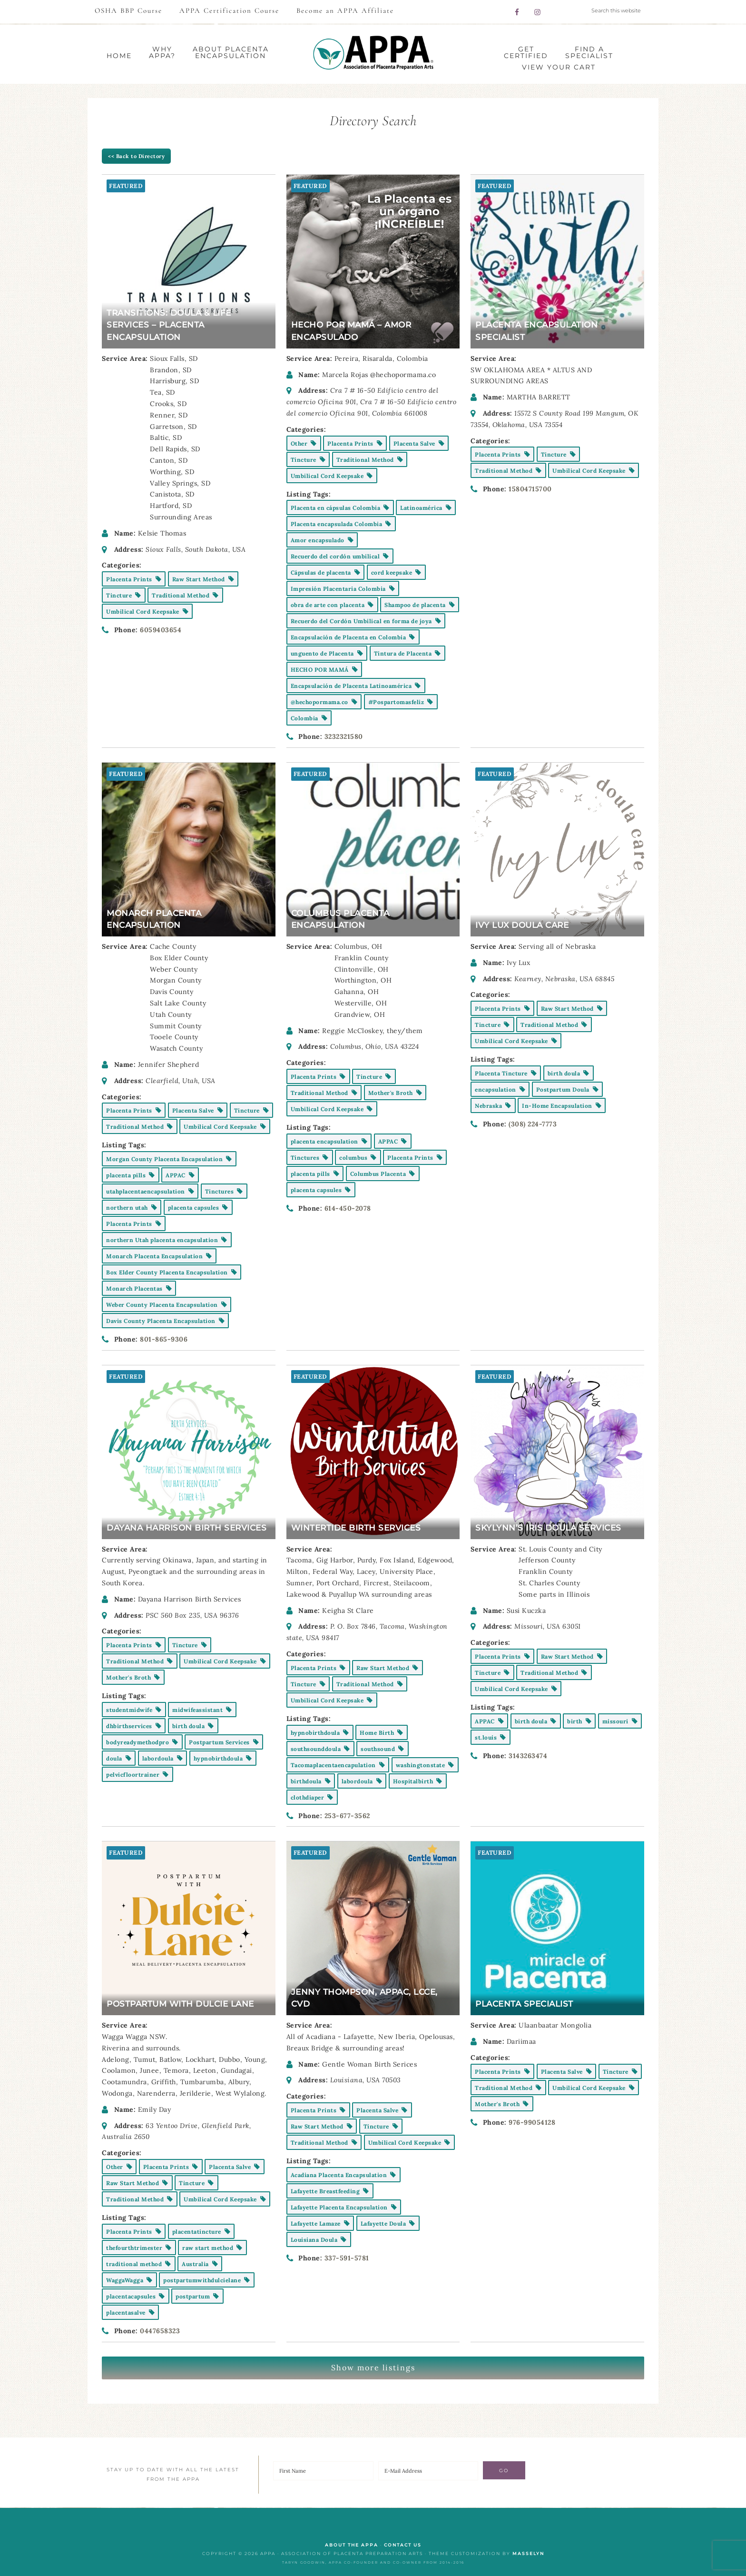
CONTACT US (403, 2544)
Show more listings (373, 2367)
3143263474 (528, 1755)
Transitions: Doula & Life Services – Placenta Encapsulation (169, 325)
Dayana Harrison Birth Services (186, 1527)
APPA (373, 52)
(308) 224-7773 (533, 1124)
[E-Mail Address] (428, 2470)
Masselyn (528, 2553)
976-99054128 (532, 2122)
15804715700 (530, 489)
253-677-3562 (347, 1815)
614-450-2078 (347, 1208)
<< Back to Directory (136, 156)
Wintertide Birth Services (356, 1527)
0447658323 (160, 2331)
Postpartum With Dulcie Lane (180, 2004)
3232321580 (343, 736)
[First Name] (323, 2470)
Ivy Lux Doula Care (522, 925)
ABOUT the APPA (351, 2544)
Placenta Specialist (524, 2004)
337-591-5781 (346, 2258)
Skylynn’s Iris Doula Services (548, 1527)
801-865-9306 (163, 1339)
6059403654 (160, 630)
